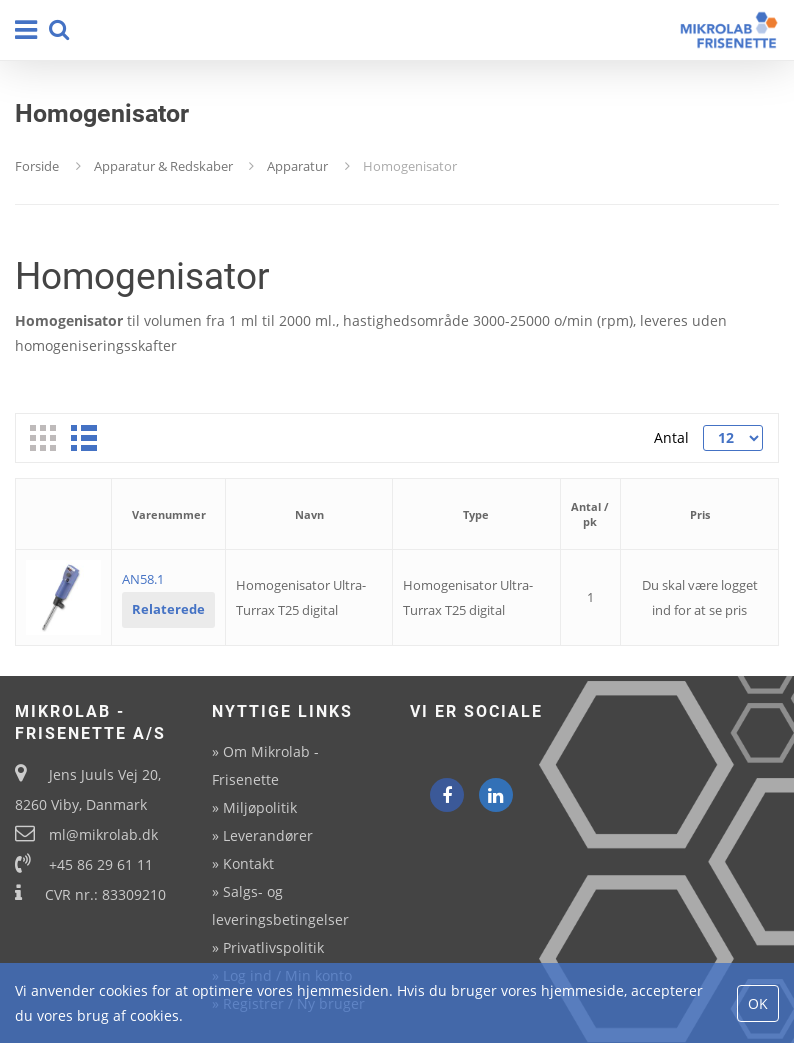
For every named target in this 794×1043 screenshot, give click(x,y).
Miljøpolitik (260, 807)
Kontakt (248, 863)
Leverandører (268, 835)
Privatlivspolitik (273, 947)
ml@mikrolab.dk (103, 834)
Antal (671, 437)
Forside (37, 166)
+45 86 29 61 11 (101, 864)
